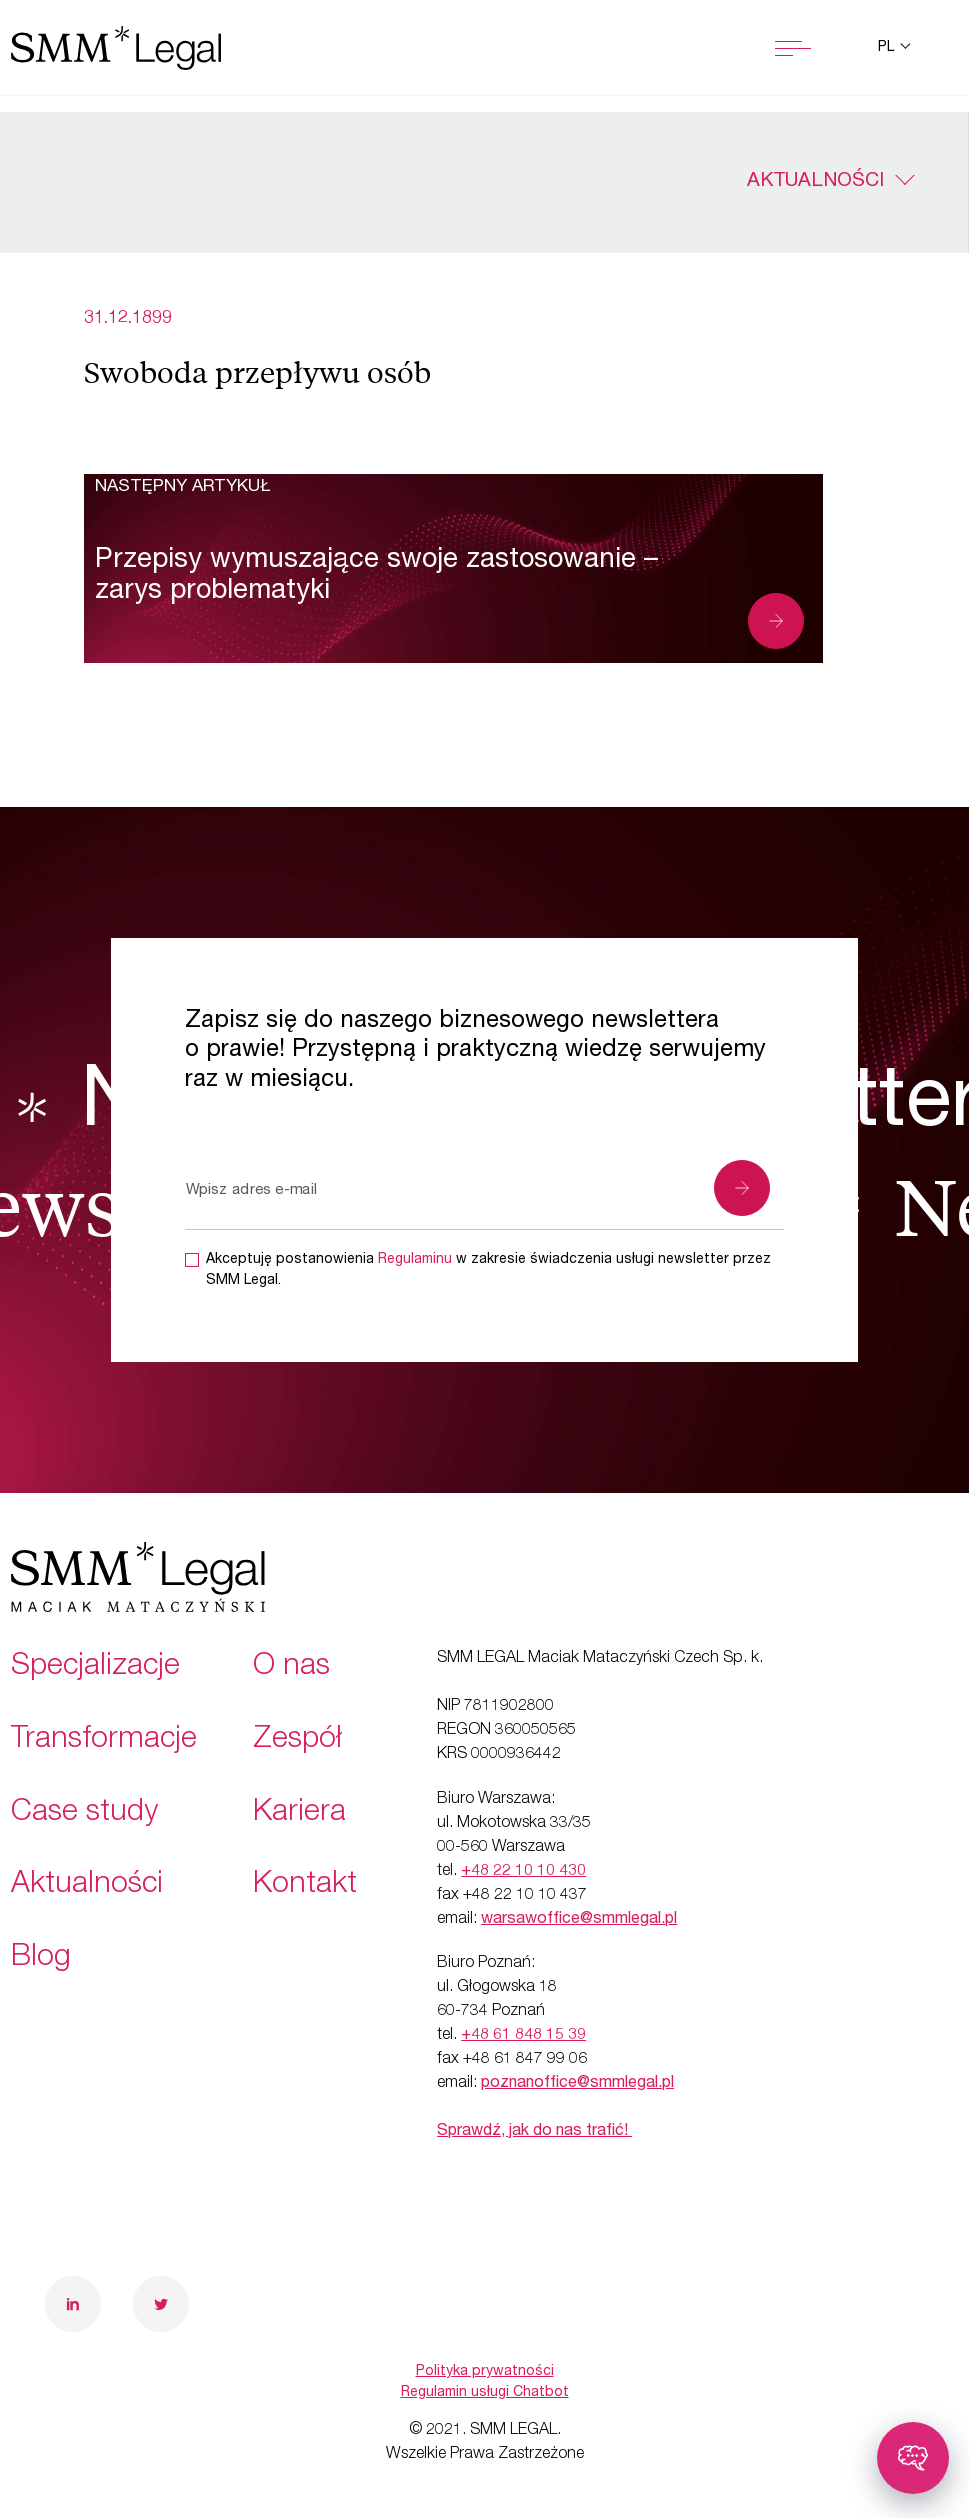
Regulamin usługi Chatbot (485, 2393)
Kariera (299, 1814)
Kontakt (305, 1886)
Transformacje (104, 1741)
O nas (291, 1668)
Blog (41, 1959)
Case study (84, 1814)
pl (888, 48)
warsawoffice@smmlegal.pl (579, 1920)
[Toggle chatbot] (913, 2458)
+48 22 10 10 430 (523, 1872)
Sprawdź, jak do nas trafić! (534, 2132)
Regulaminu (415, 1260)
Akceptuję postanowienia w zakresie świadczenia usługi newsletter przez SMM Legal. (488, 1270)
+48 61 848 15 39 (523, 2036)
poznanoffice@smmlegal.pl (577, 2084)
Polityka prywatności (485, 2372)
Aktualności (815, 182)
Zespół (297, 1741)
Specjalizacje (95, 1668)
